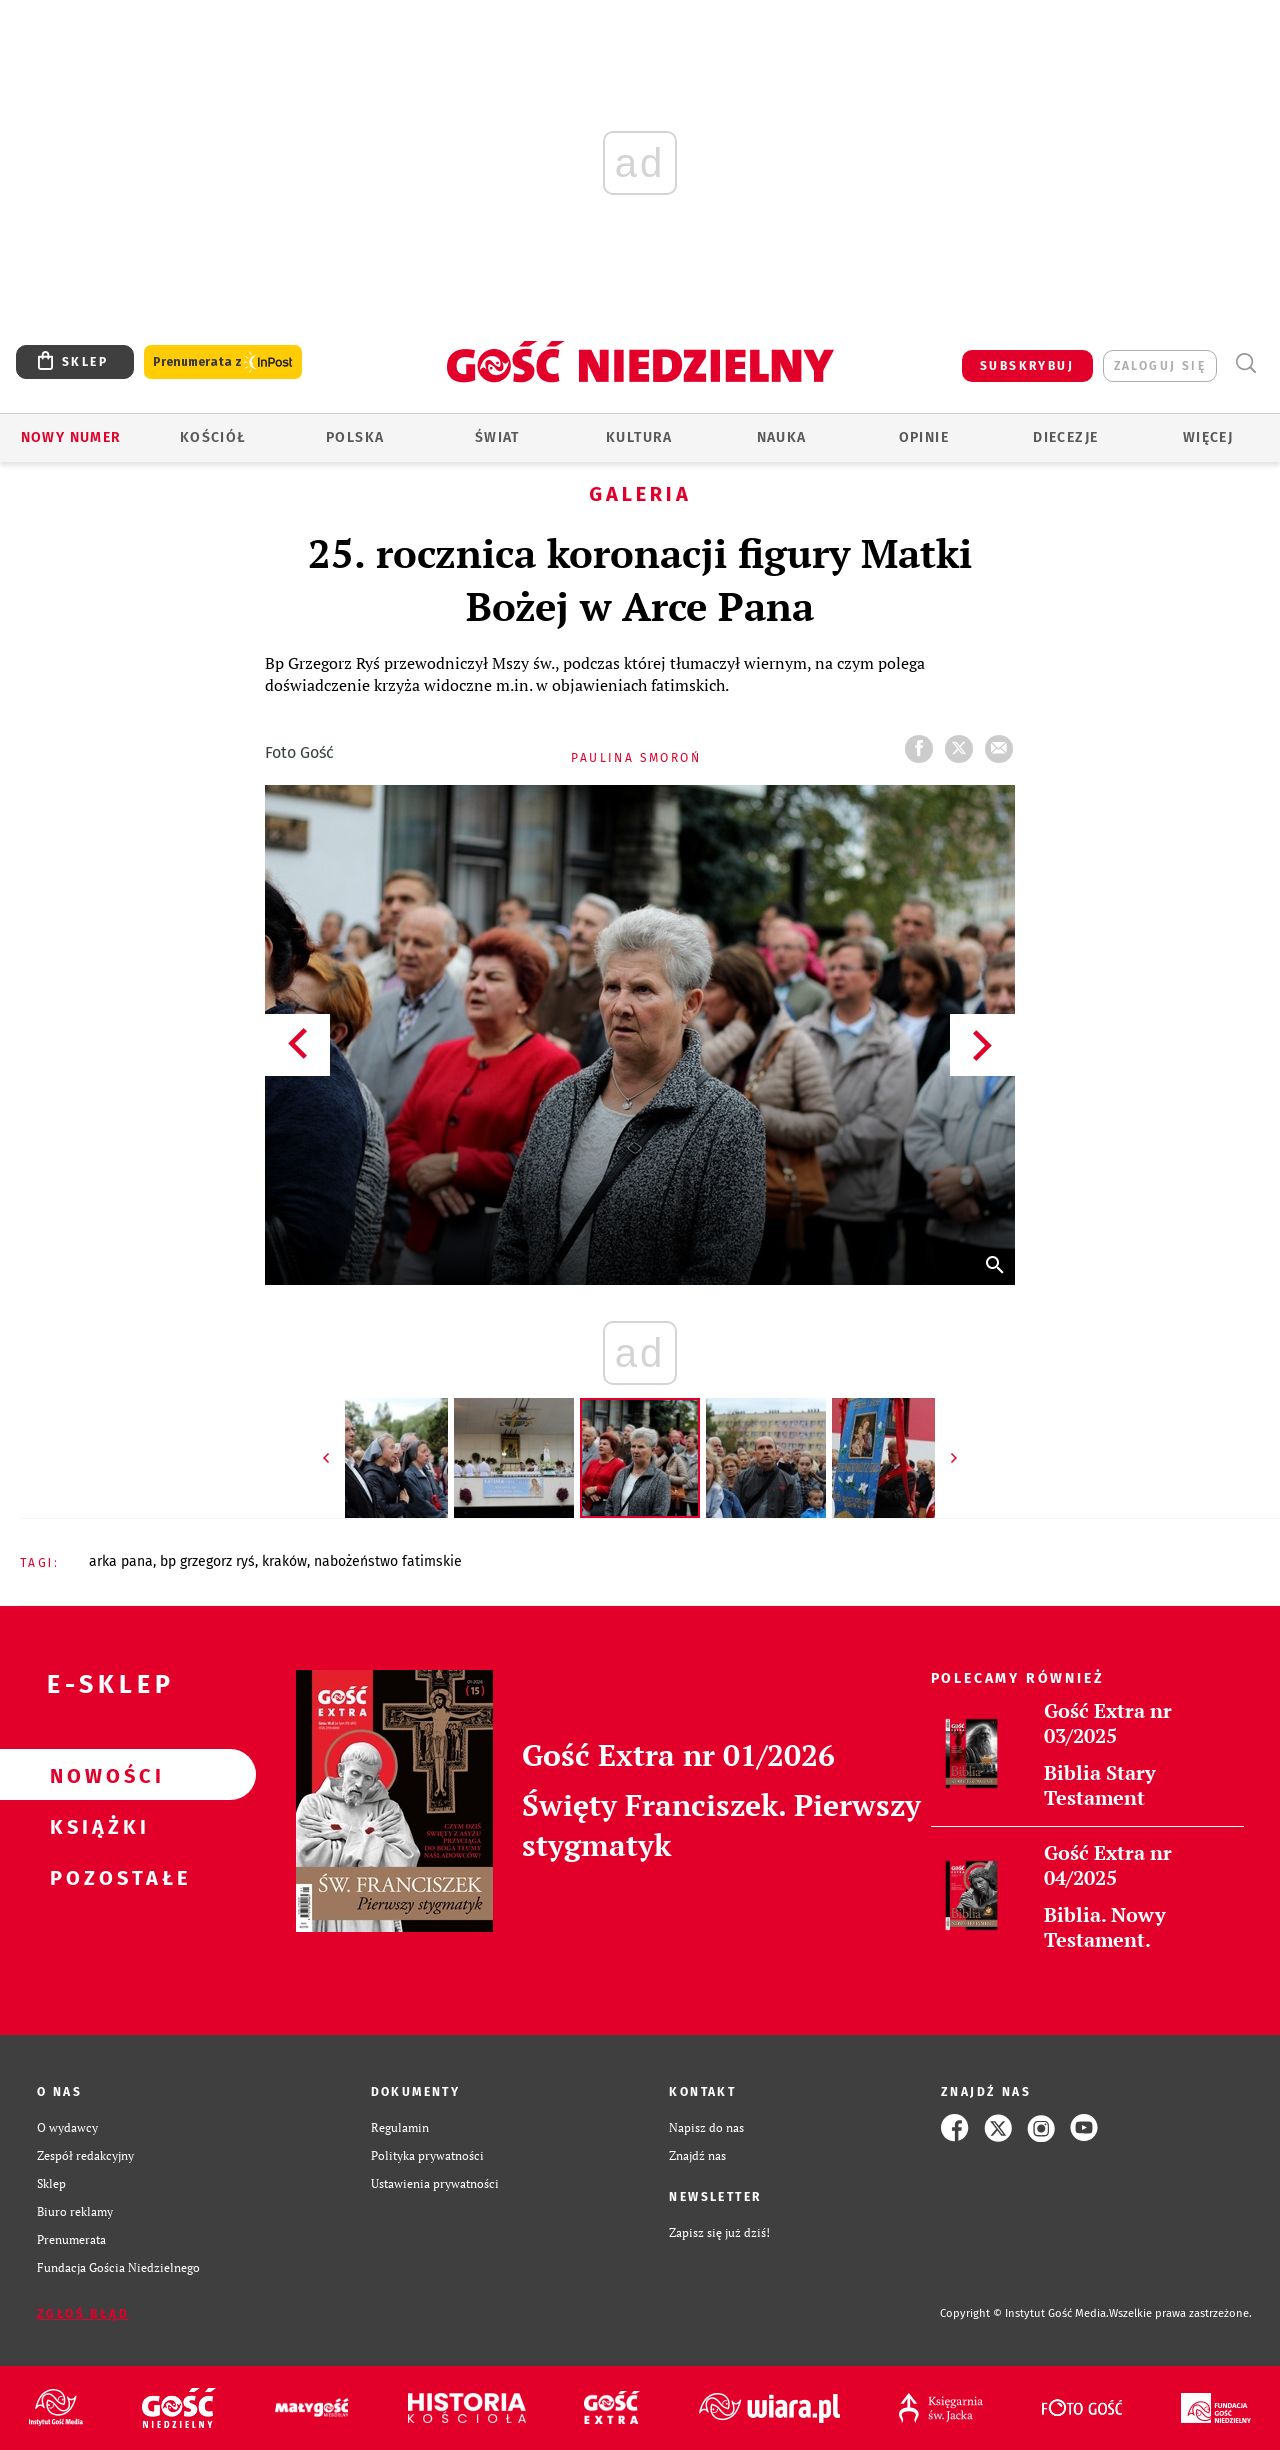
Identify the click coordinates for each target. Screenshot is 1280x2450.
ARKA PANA (121, 1561)
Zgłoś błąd (83, 2314)
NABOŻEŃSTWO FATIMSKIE (388, 1561)
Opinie (924, 437)
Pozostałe (96, 1877)
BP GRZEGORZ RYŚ (207, 1561)
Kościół (213, 437)
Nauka (782, 437)
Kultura (639, 437)
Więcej (1208, 437)
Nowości (96, 1775)
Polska (355, 437)
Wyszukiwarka (1245, 363)
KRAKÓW (284, 1561)
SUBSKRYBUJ (1027, 366)
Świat (497, 437)
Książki (96, 1826)
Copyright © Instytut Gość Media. (1024, 2313)
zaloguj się (1160, 366)
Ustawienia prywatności (435, 2183)
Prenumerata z (223, 362)
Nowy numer (71, 437)
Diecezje (1065, 437)
